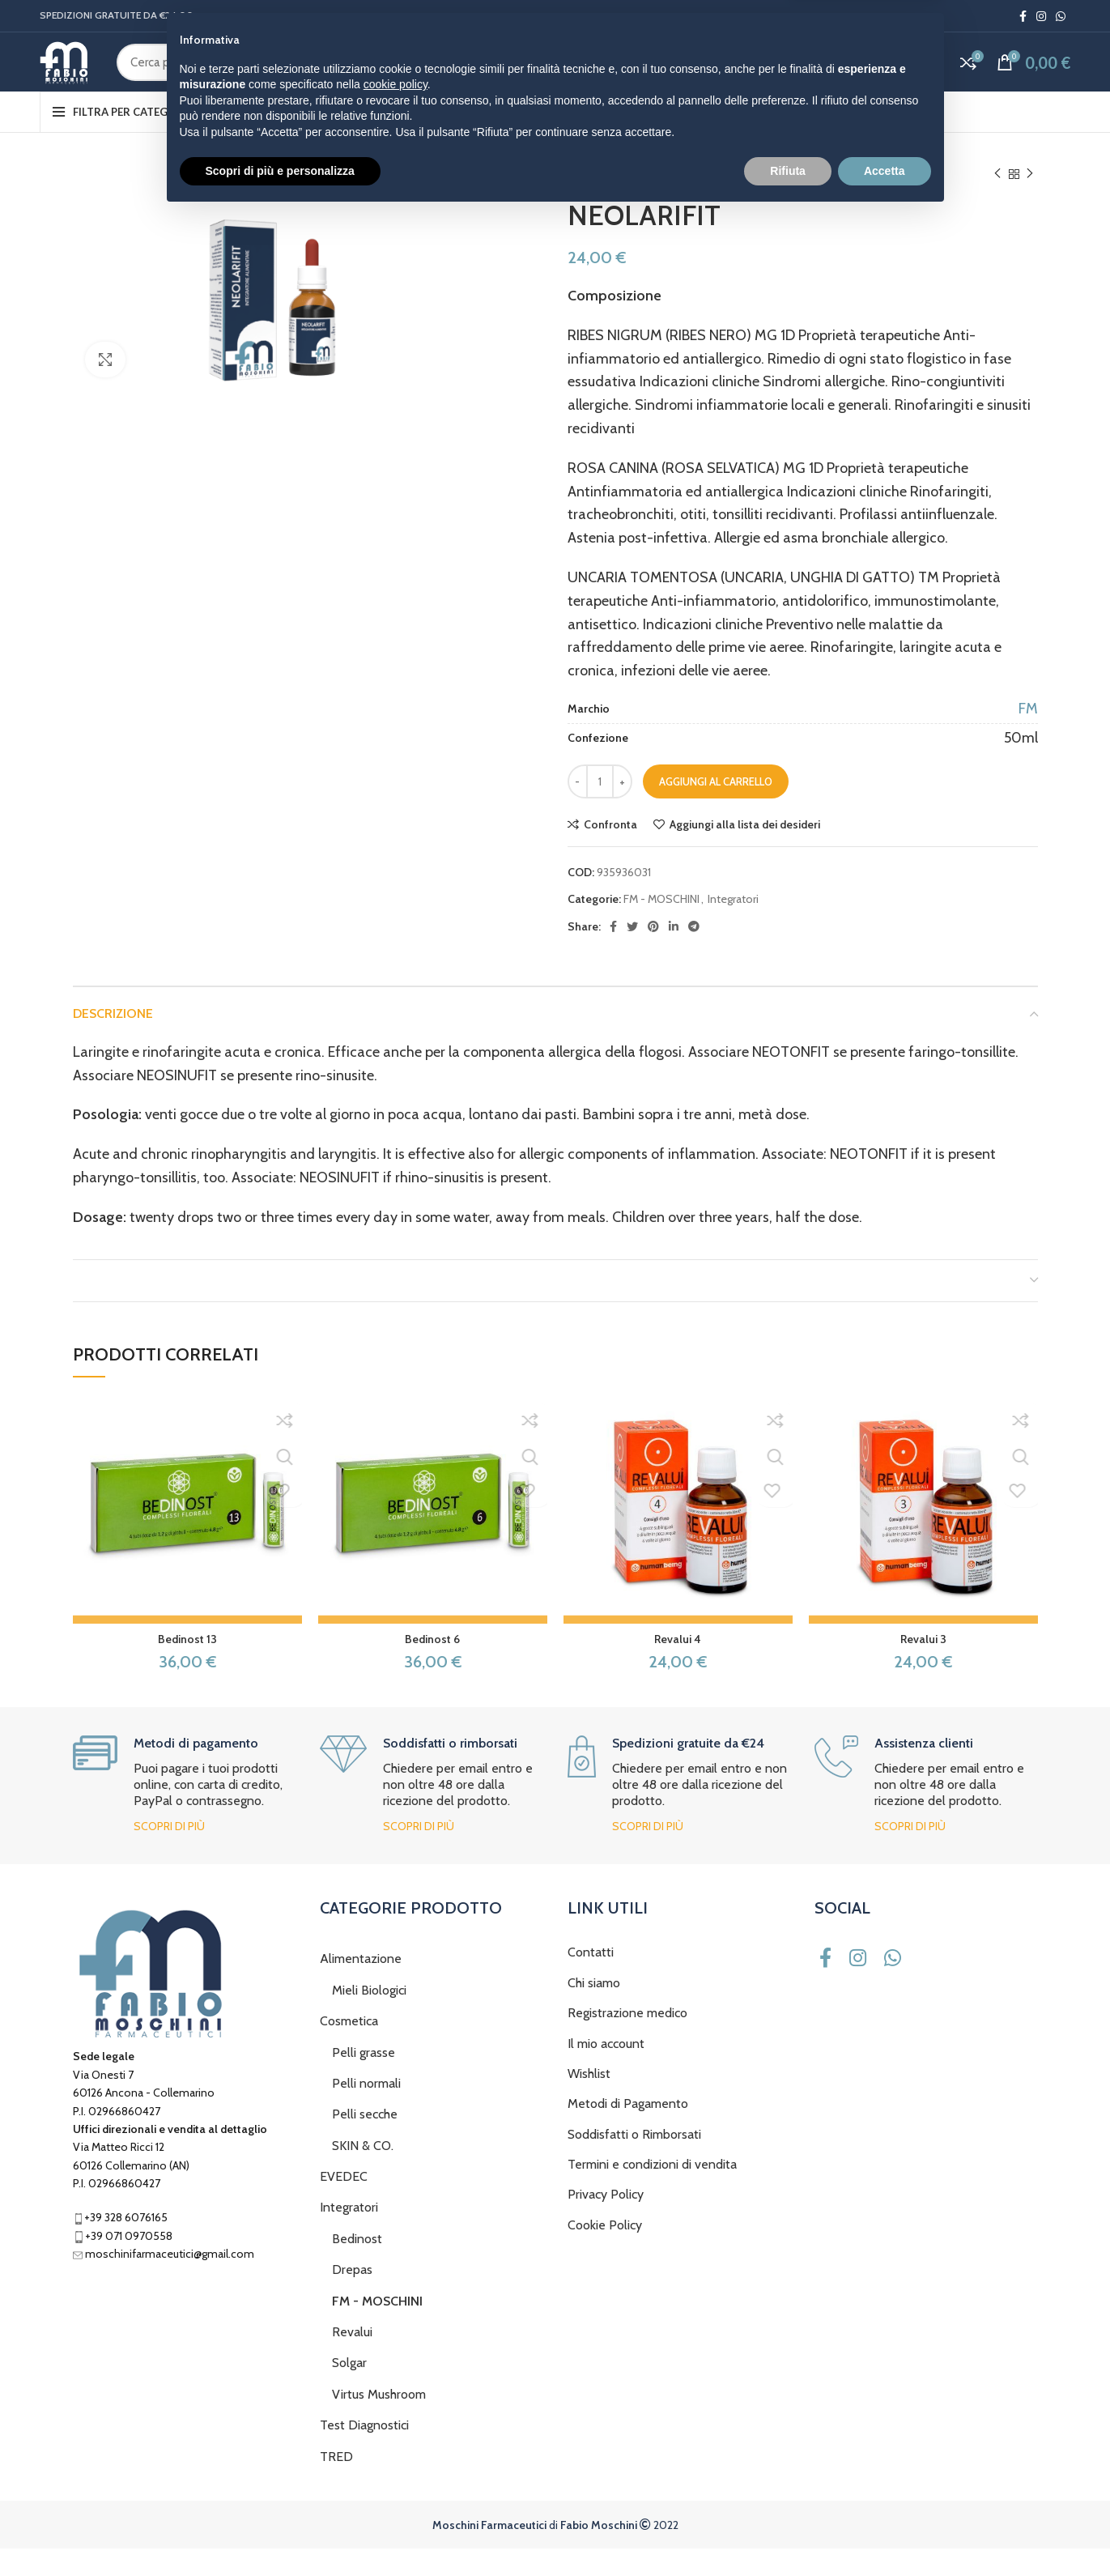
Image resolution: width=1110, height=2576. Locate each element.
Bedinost (357, 2266)
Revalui (352, 2360)
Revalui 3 (923, 1666)
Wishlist (589, 2102)
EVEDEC (344, 2204)
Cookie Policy (605, 2252)
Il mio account (606, 2071)
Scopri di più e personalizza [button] (280, 2531)
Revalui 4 (677, 1666)
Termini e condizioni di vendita (652, 2192)
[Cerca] (453, 77)
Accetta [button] (884, 2531)
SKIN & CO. (362, 2173)
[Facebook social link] (1022, 17)
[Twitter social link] (632, 954)
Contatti (591, 1980)
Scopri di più (169, 1854)
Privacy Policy (606, 2222)
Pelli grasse (363, 2080)
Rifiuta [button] (788, 2531)
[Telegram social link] (693, 954)
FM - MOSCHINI (714, 201)
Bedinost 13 (187, 1666)
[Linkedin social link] (673, 954)
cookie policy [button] (395, 2445)
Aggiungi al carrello (715, 809)
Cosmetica (349, 2049)
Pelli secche (365, 2142)
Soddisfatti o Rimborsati (634, 2161)
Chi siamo (594, 2010)
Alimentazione (361, 1987)
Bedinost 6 (432, 1666)
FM (1028, 737)
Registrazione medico (627, 2041)
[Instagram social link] (1041, 17)
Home (583, 201)
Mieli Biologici (369, 2017)
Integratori (637, 201)
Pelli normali (366, 2111)
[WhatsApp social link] (1060, 17)
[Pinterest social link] (653, 954)
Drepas (352, 2298)
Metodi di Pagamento (628, 2132)
